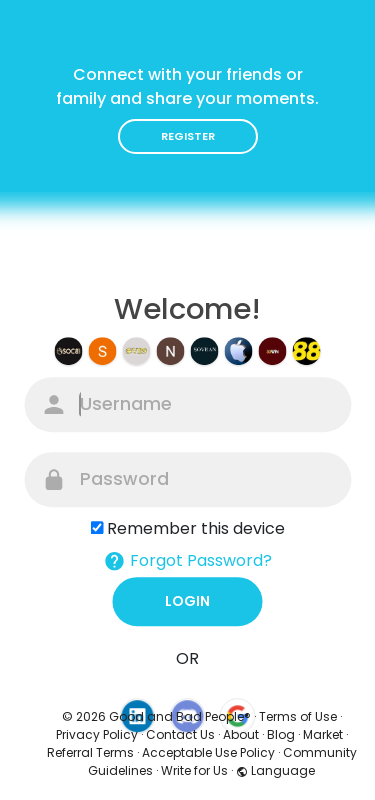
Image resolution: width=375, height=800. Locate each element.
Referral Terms (90, 752)
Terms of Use (298, 716)
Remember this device (196, 528)
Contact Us (180, 734)
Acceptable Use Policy (208, 752)
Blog (281, 734)
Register (188, 136)
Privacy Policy (97, 734)
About (241, 734)
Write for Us (194, 770)
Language (275, 770)
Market (323, 734)
